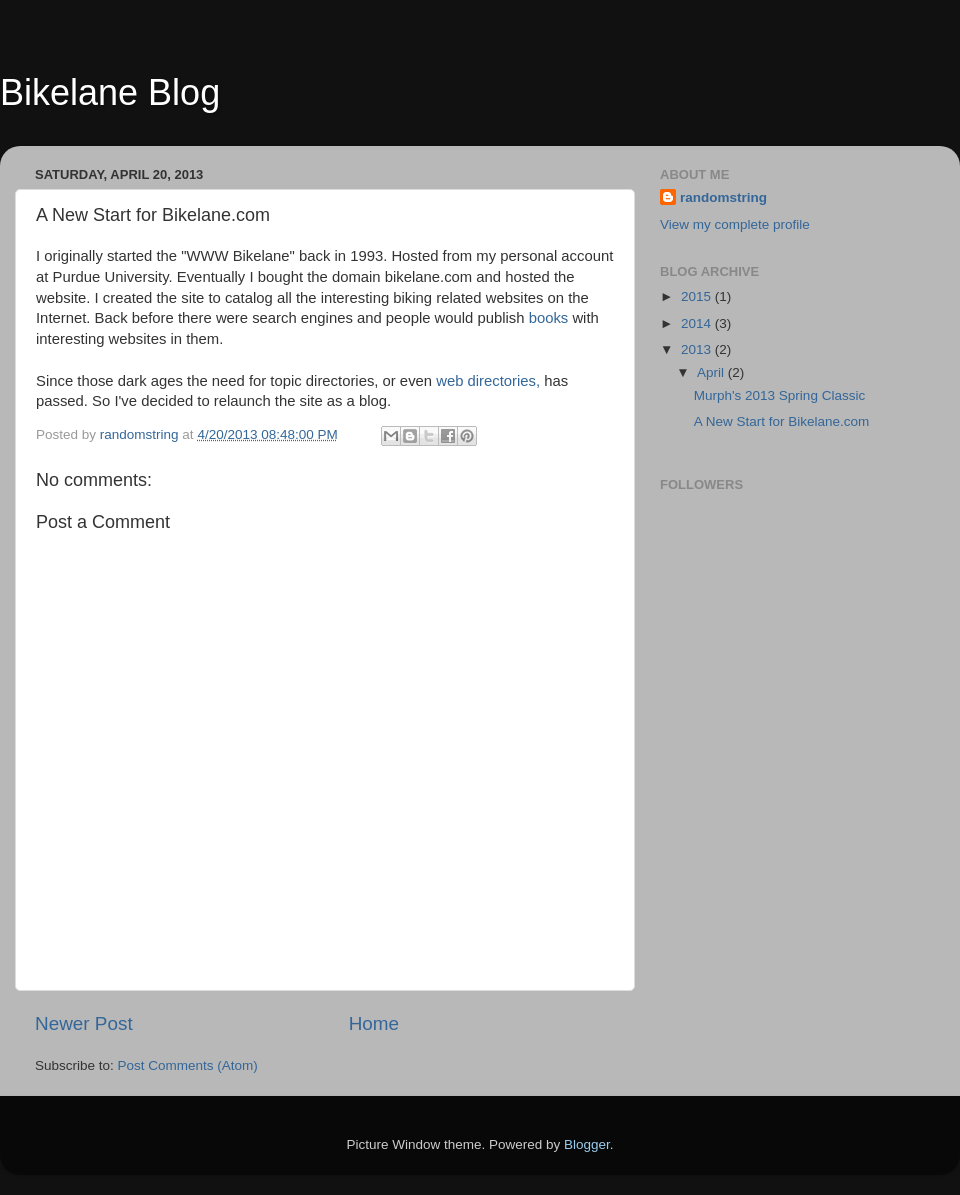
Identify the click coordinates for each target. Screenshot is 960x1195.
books (549, 318)
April (712, 372)
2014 (698, 323)
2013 (698, 349)
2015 (698, 296)
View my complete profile (735, 224)
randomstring (723, 197)
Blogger (587, 1144)
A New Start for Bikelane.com (782, 421)
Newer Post (84, 1023)
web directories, (488, 381)
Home (374, 1023)
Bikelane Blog (110, 92)
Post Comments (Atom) (188, 1065)
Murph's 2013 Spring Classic (779, 395)
